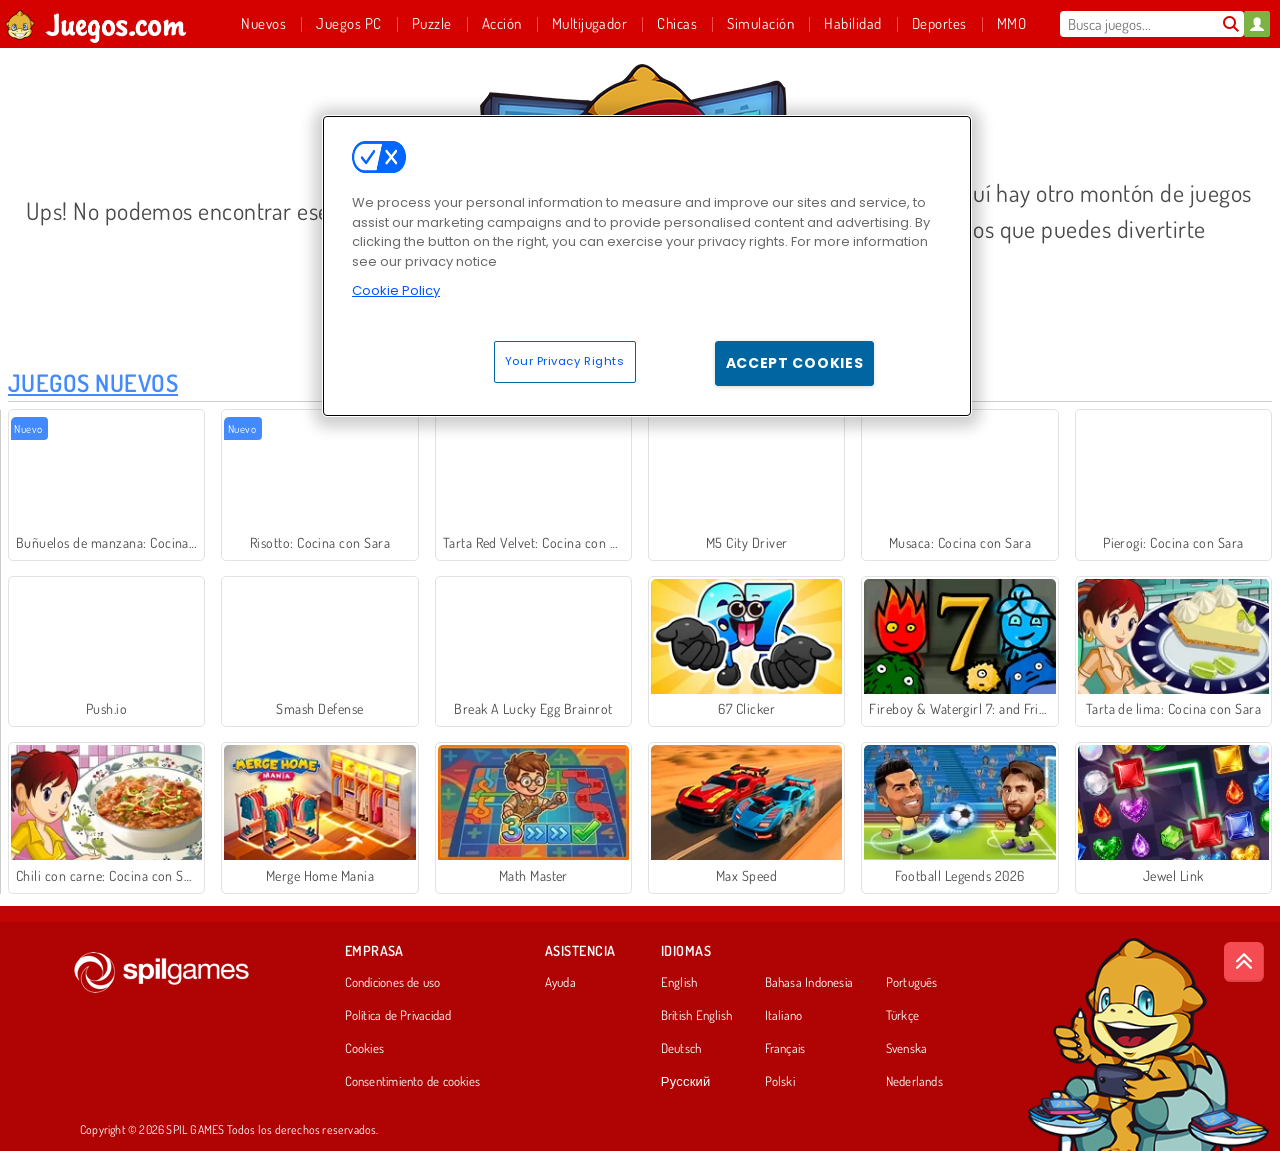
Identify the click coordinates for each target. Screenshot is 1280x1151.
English (679, 983)
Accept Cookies (795, 363)
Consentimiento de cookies (413, 1082)
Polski (780, 1082)
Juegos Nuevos (93, 382)
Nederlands (914, 1082)
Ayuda (560, 983)
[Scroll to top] (1244, 962)
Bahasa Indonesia (809, 983)
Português (912, 983)
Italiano (784, 1016)
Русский (686, 1082)
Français (785, 1049)
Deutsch (681, 1049)
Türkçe (902, 1016)
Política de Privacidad (398, 1016)
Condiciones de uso (393, 983)
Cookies (365, 1049)
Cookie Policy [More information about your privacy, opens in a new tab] (396, 290)
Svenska (907, 1049)
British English (696, 1016)
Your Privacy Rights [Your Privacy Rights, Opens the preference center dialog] (565, 361)
